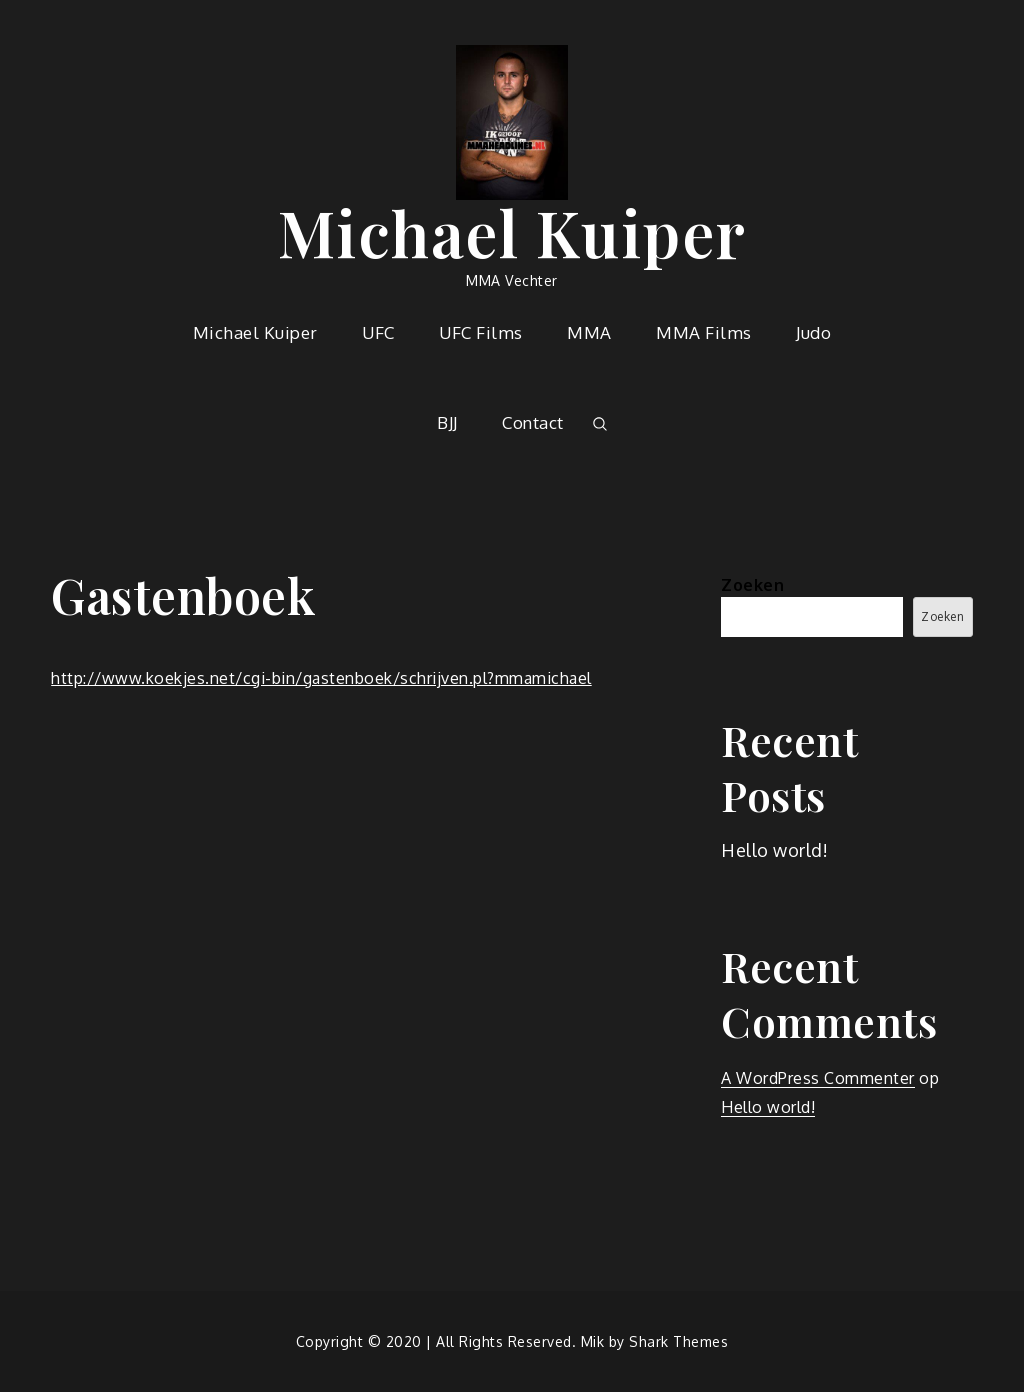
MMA (589, 332)
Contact (533, 422)
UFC (378, 332)
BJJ (447, 422)
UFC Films (481, 332)
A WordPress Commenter (818, 1078)
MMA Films (704, 332)
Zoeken (752, 585)
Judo (813, 332)
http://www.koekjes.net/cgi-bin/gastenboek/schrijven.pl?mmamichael (321, 678)
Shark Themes (678, 1341)
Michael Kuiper (512, 231)
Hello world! (774, 850)
